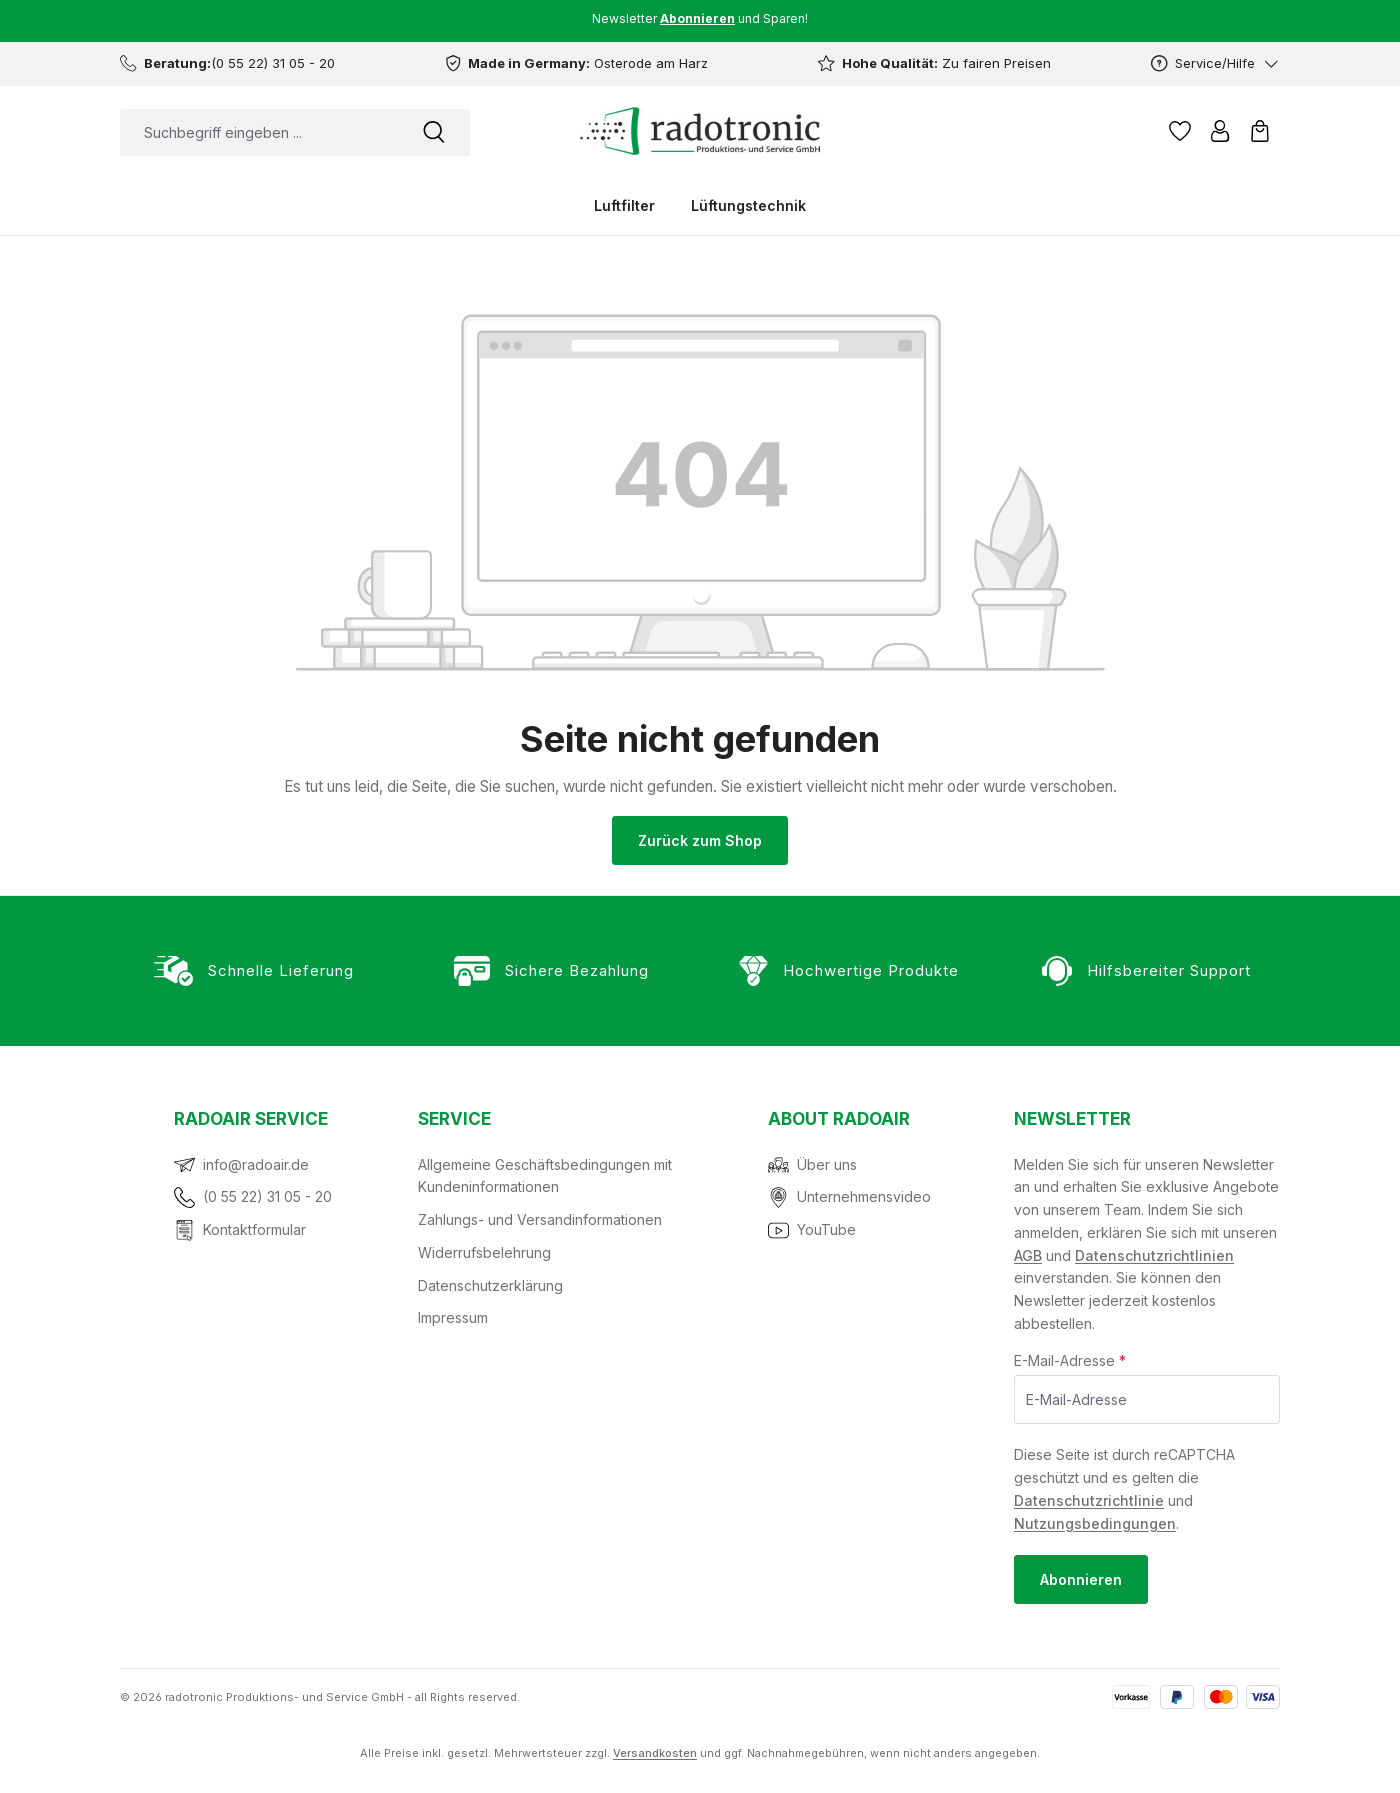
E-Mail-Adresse (1070, 1360)
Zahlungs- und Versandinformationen (540, 1219)
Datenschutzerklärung (490, 1285)
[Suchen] (434, 132)
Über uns (827, 1164)
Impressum (453, 1317)
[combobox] (259, 132)
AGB (1028, 1255)
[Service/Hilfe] (1215, 63)
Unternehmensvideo (864, 1196)
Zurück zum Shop (700, 840)
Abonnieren (1081, 1579)
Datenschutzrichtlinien (1154, 1255)
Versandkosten (655, 1753)
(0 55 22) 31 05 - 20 (267, 1196)
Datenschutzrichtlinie (1089, 1500)
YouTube (826, 1229)
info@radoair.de (256, 1164)
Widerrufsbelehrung (484, 1252)
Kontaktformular (254, 1229)
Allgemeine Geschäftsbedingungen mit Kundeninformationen (545, 1176)
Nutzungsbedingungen (1095, 1523)
